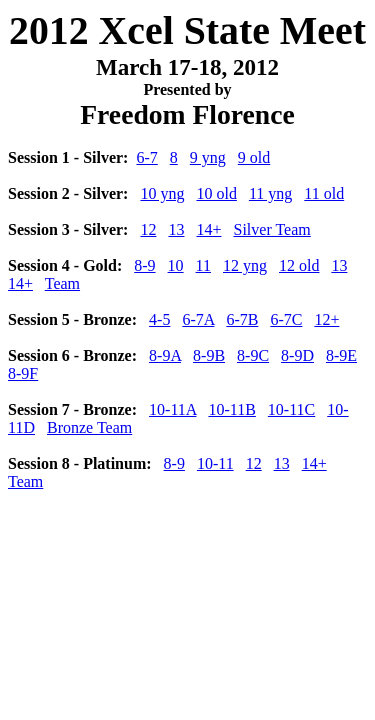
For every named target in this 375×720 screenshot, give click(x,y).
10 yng (162, 193)
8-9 (144, 265)
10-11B (231, 409)
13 (176, 229)
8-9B (209, 355)
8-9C (253, 355)
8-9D (297, 355)
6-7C (286, 319)
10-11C (291, 409)
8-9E (341, 355)
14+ (208, 229)
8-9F (23, 373)
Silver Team (271, 229)
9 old (254, 157)
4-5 (159, 319)
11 (203, 265)
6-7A (198, 319)
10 (176, 265)
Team (62, 283)
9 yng (208, 157)
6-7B (242, 319)
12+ (326, 319)
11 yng (270, 193)
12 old (299, 265)
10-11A (172, 409)
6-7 (146, 157)
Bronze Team (89, 427)
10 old (216, 193)
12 (148, 229)
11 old (324, 193)
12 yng (245, 265)
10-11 (215, 463)
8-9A (165, 355)
